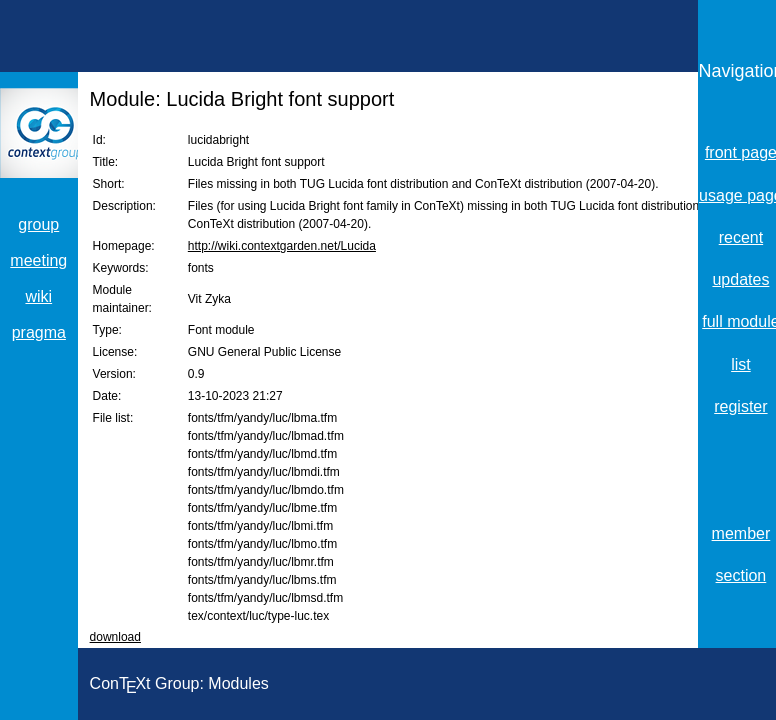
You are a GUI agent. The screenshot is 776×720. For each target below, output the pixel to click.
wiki (38, 296)
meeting (38, 260)
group (38, 224)
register (740, 406)
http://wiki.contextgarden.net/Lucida (282, 246)
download (115, 637)
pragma (39, 332)
